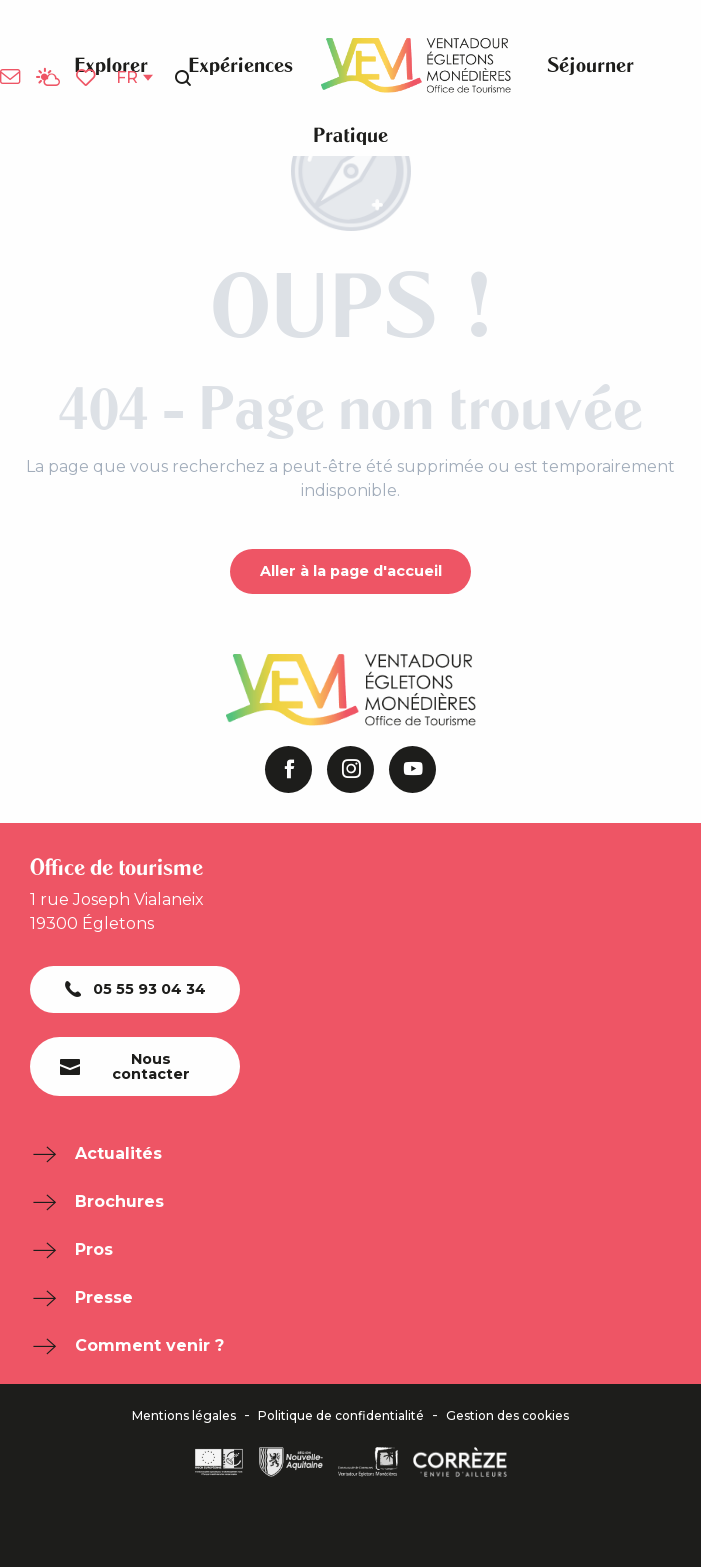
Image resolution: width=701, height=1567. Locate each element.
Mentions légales (184, 1416)
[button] (183, 78)
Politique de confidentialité (341, 1416)
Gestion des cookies (507, 1416)
